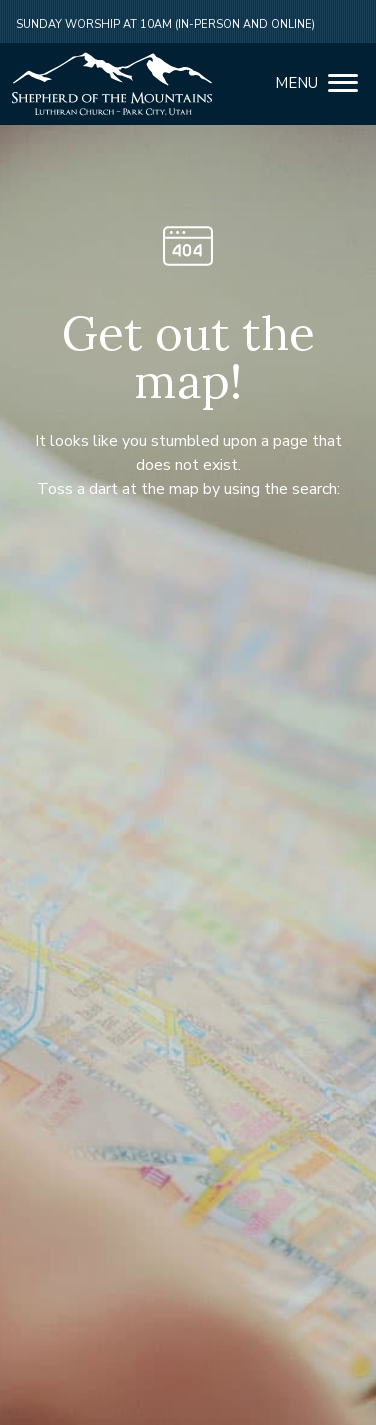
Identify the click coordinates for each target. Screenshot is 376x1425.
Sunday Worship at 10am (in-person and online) (165, 24)
